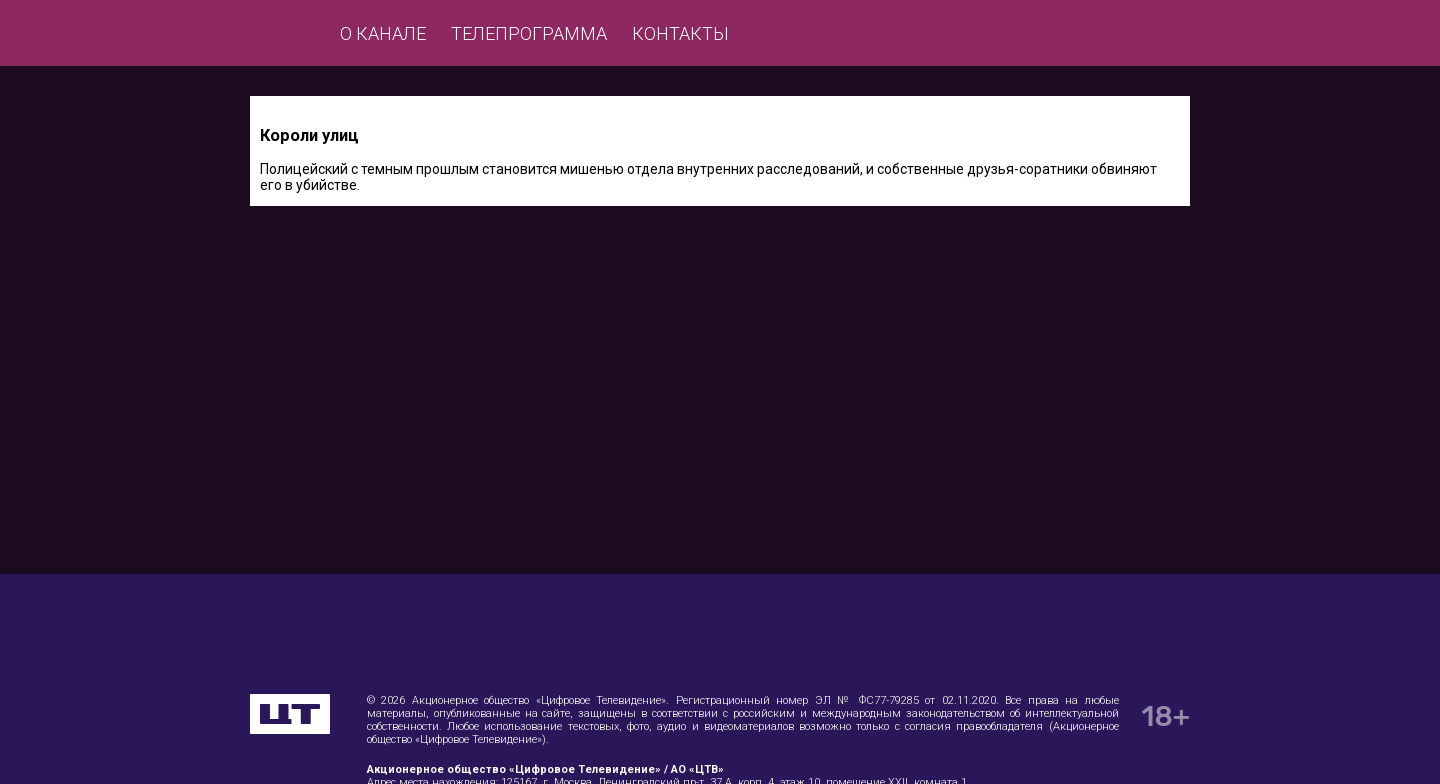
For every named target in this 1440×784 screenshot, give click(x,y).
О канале (383, 33)
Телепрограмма (529, 33)
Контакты (680, 33)
